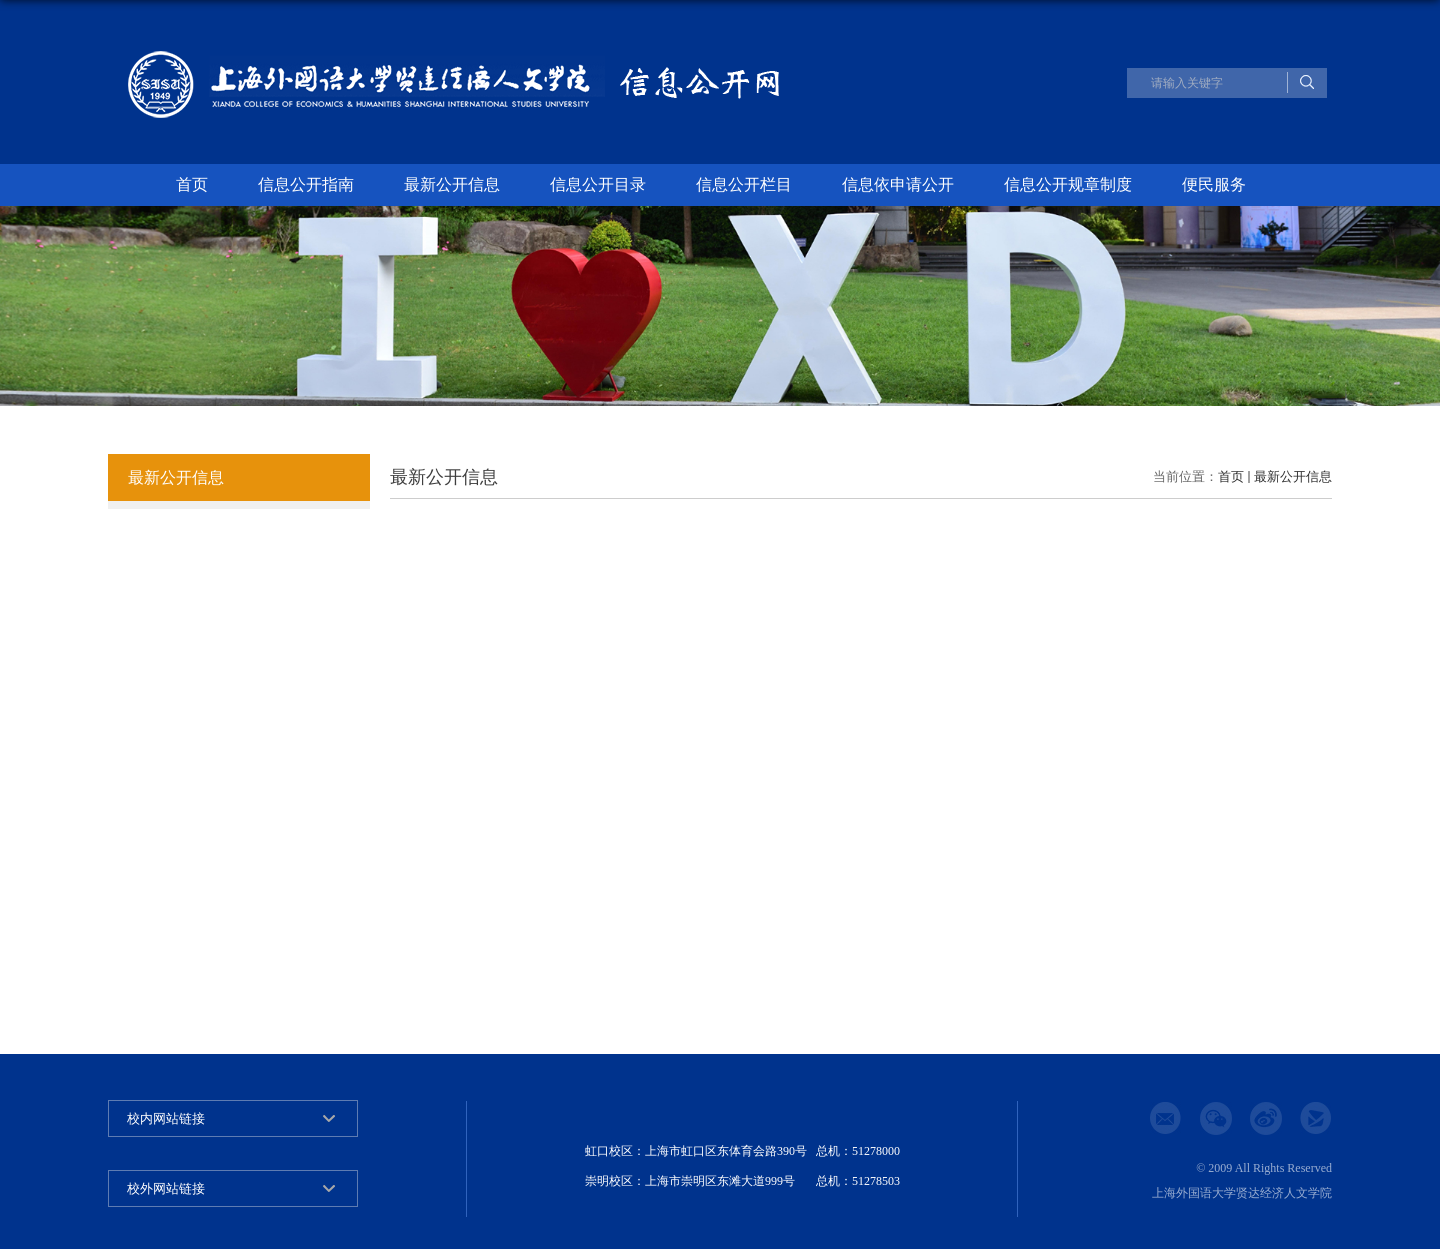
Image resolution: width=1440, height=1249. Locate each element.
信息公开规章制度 (1068, 184)
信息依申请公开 (898, 184)
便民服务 (1214, 184)
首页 (192, 184)
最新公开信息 (452, 184)
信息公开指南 (306, 184)
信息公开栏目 (744, 184)
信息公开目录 (598, 184)
